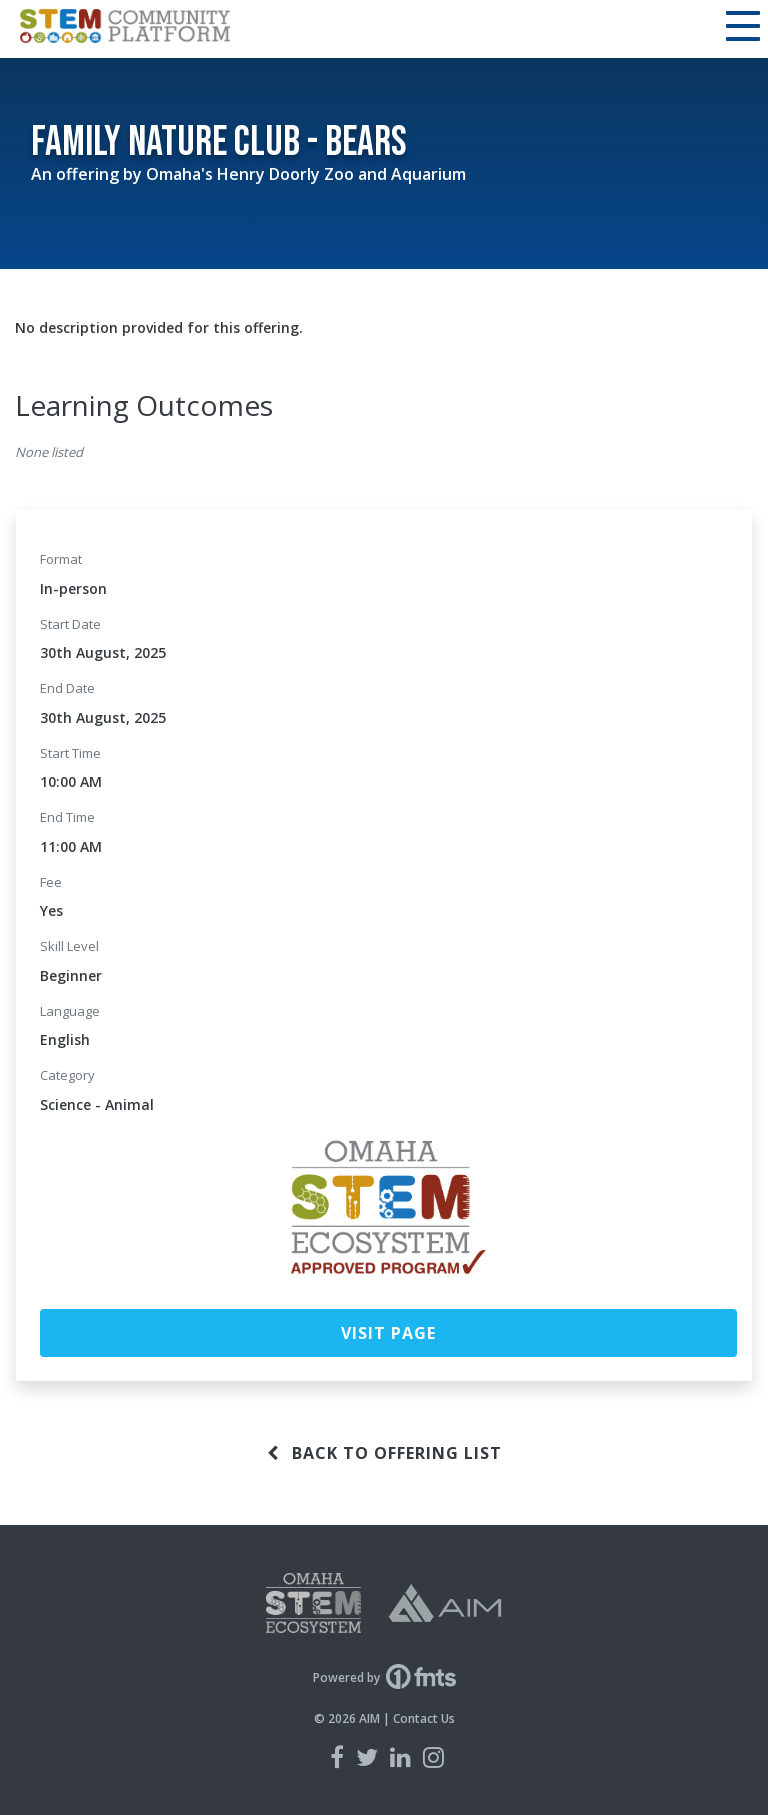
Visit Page (388, 1333)
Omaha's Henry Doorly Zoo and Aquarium (306, 174)
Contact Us (424, 1718)
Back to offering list (384, 1453)
